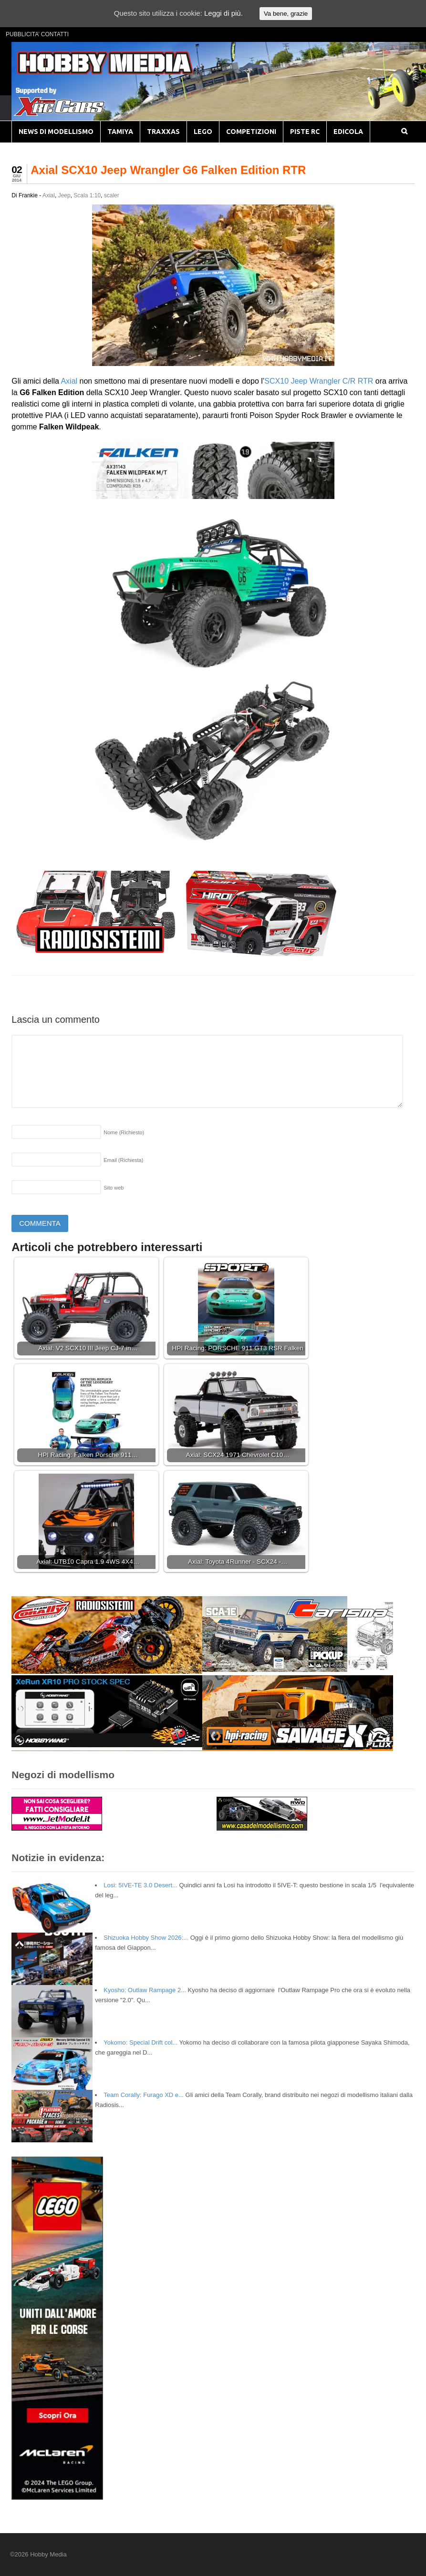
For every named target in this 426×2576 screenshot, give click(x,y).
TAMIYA (120, 131)
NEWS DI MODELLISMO (56, 131)
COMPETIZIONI (251, 131)
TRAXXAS (163, 131)
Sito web (114, 1188)
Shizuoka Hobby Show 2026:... (146, 1937)
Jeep (64, 195)
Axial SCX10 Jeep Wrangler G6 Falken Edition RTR (168, 169)
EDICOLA (348, 131)
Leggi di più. (223, 13)
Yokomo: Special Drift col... (140, 2042)
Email (123, 1160)
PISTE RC (305, 131)
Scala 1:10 (87, 195)
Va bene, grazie (286, 13)
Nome (124, 1132)
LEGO (203, 131)
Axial (48, 195)
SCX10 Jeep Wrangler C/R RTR (318, 381)
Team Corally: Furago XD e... (144, 2094)
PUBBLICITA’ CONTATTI (37, 34)
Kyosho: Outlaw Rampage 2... (145, 1990)
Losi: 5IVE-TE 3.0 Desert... (140, 1885)
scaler (111, 195)
